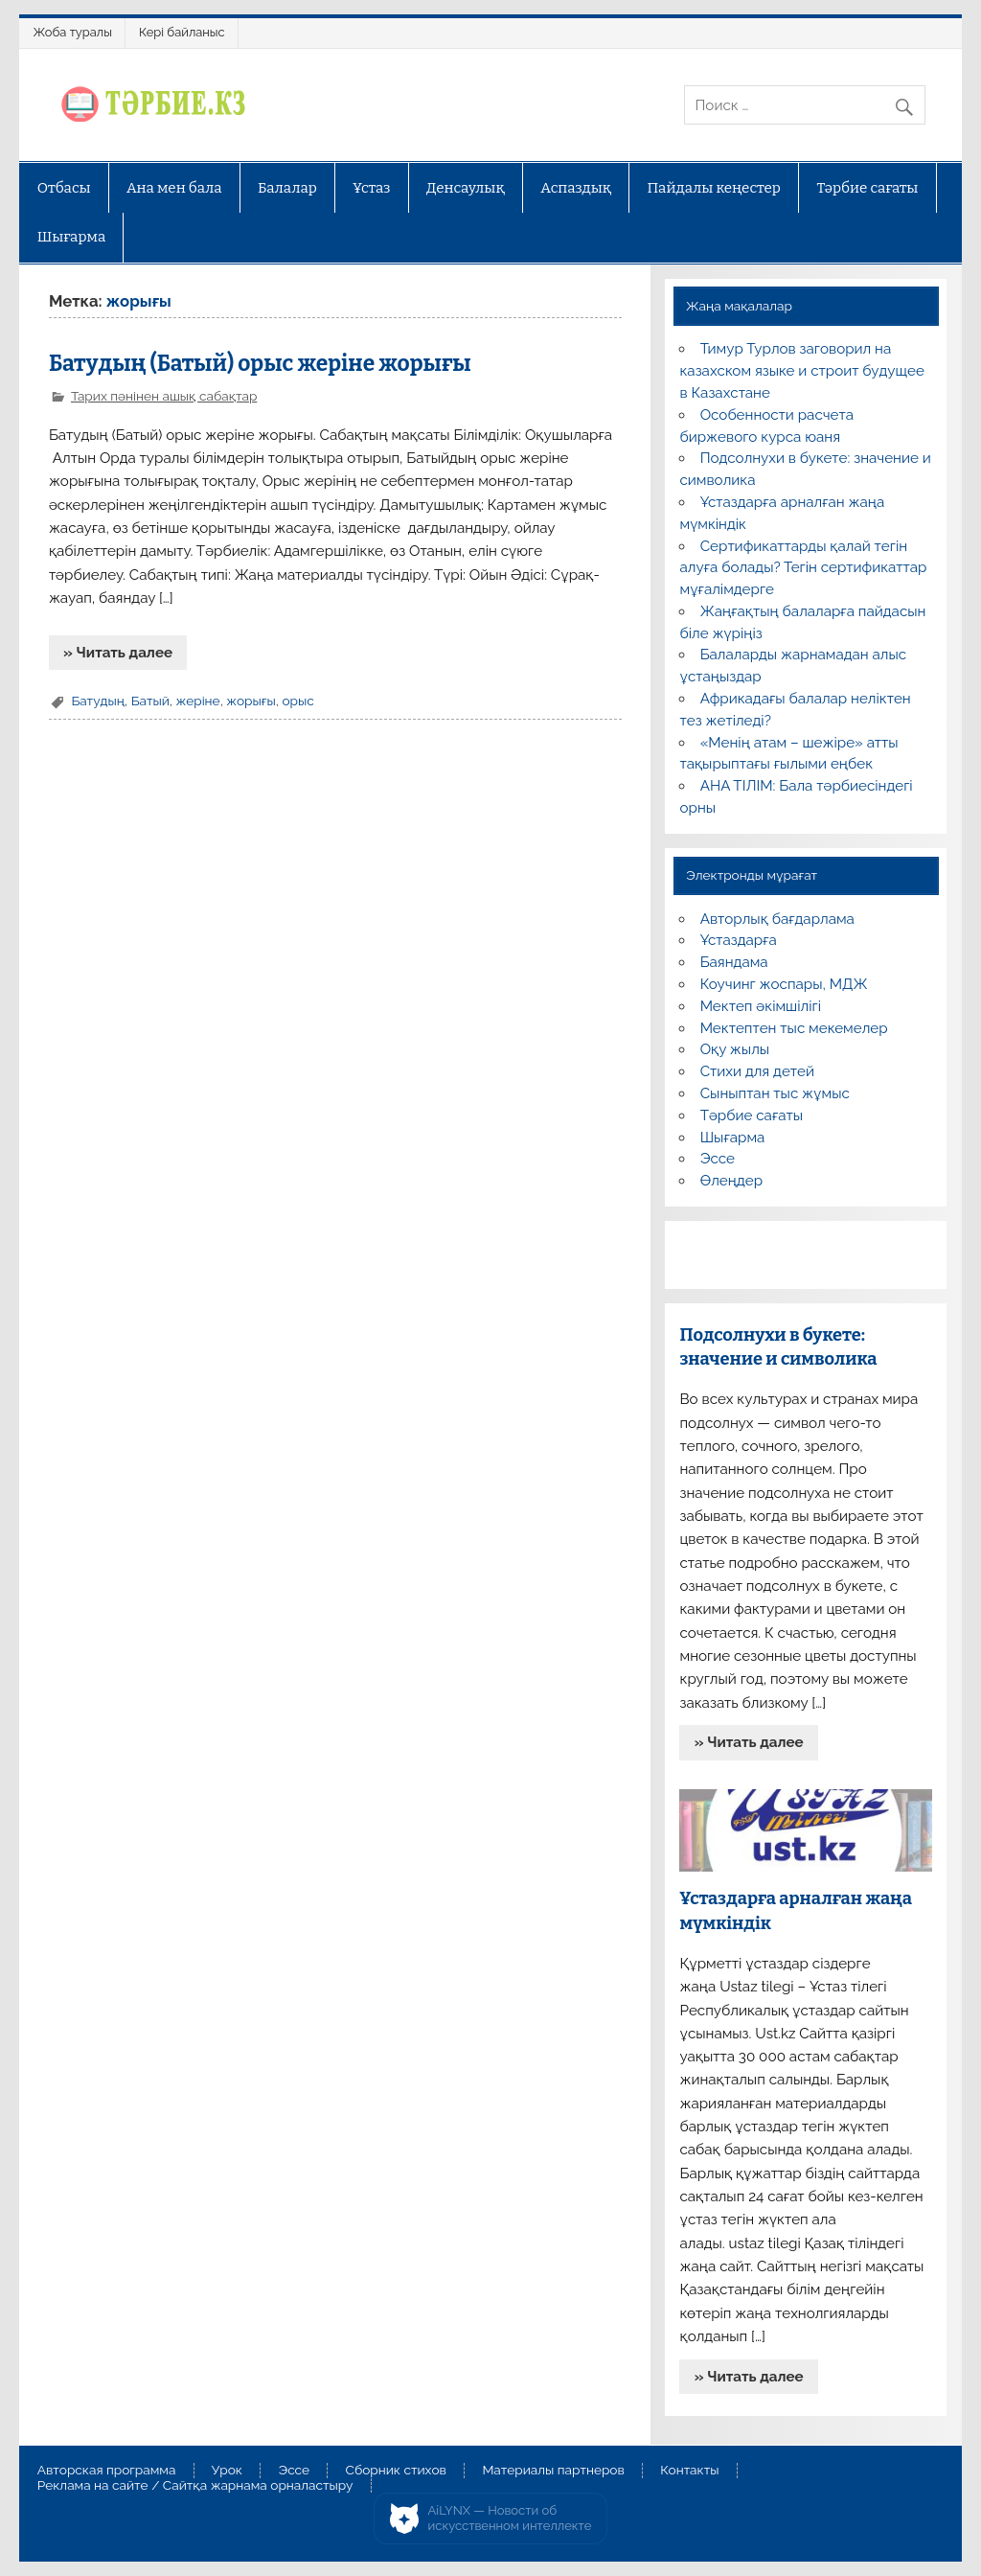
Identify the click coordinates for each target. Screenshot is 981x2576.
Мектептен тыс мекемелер (794, 1028)
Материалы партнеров (553, 2470)
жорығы (251, 700)
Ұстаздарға (738, 940)
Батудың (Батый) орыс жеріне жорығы (260, 364)
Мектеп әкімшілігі (760, 1006)
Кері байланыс (182, 32)
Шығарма (71, 236)
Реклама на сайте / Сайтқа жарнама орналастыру (195, 2486)
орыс (297, 700)
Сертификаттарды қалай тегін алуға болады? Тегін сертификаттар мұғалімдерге (802, 568)
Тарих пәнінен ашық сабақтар (164, 395)
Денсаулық (465, 187)
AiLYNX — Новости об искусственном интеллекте (510, 2518)
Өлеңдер (731, 1180)
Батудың (98, 700)
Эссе (717, 1158)
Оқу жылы (734, 1049)
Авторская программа (106, 2470)
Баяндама (734, 962)
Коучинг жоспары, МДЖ (784, 984)
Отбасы (64, 187)
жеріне (197, 700)
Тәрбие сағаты (867, 187)
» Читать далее (117, 652)
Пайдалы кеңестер (714, 187)
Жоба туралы (73, 32)
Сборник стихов (396, 2470)
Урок (227, 2470)
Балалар (287, 187)
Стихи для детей (757, 1071)
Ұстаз (371, 187)
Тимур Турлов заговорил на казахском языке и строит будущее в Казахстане (801, 371)
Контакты (689, 2470)
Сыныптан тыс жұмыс (775, 1093)
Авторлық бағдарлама (777, 919)
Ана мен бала (174, 187)
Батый (150, 700)
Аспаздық (575, 187)
